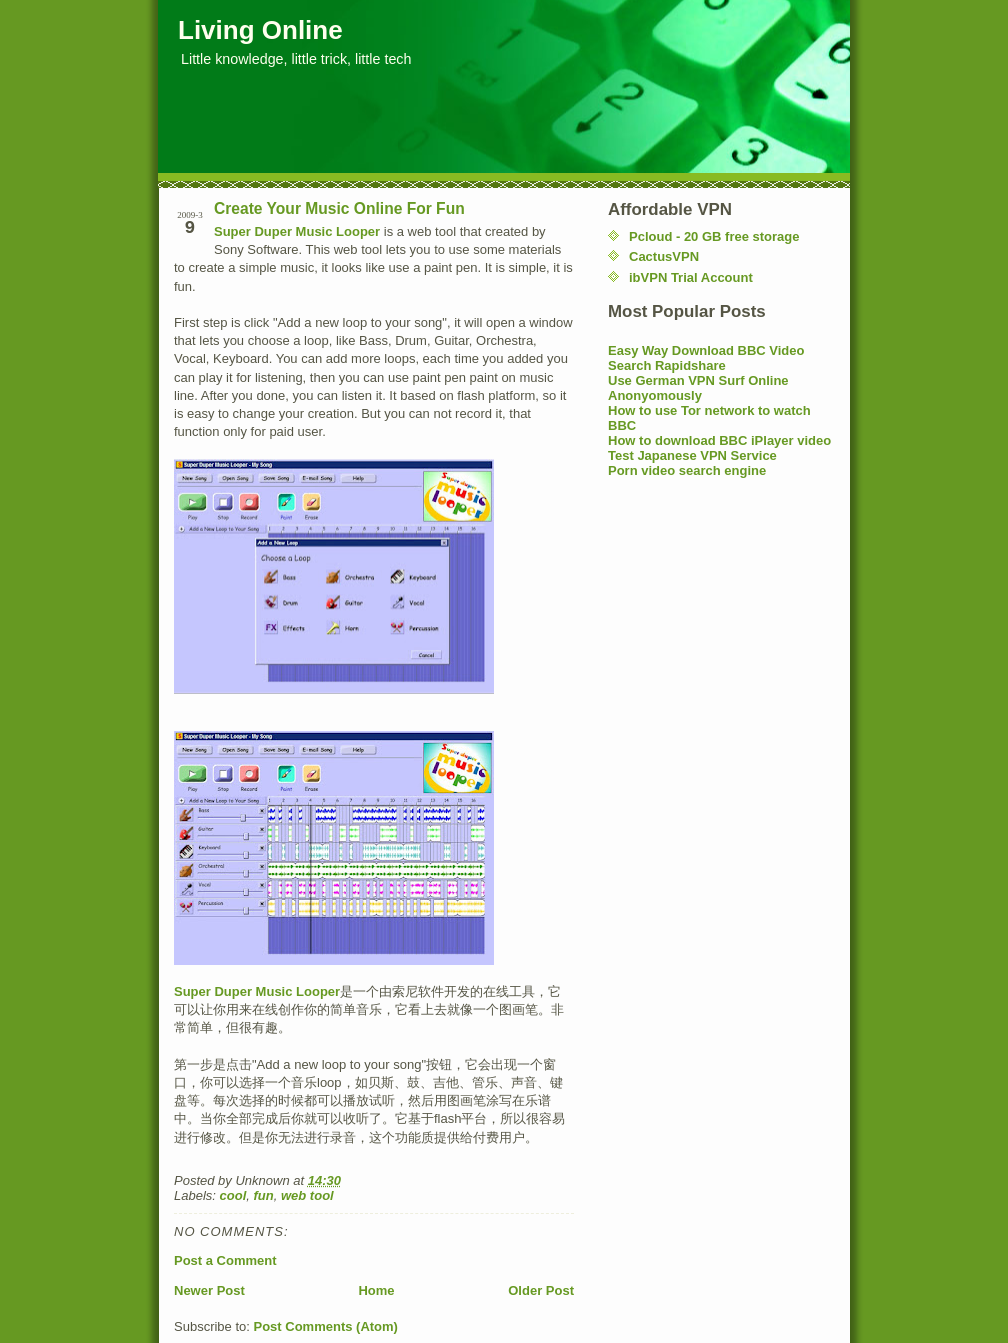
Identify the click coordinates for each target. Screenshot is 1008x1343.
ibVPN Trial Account (691, 277)
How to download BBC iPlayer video (719, 440)
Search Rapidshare (667, 365)
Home (376, 1290)
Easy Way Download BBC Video (706, 350)
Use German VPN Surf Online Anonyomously (698, 388)
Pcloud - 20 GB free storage (714, 236)
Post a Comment (225, 1260)
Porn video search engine (687, 470)
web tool (307, 1195)
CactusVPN (664, 256)
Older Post (541, 1290)
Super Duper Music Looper (297, 231)
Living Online (260, 30)
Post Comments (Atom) (326, 1326)
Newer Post (209, 1290)
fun (264, 1195)
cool (233, 1195)
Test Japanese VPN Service (692, 455)
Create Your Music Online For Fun (339, 208)
